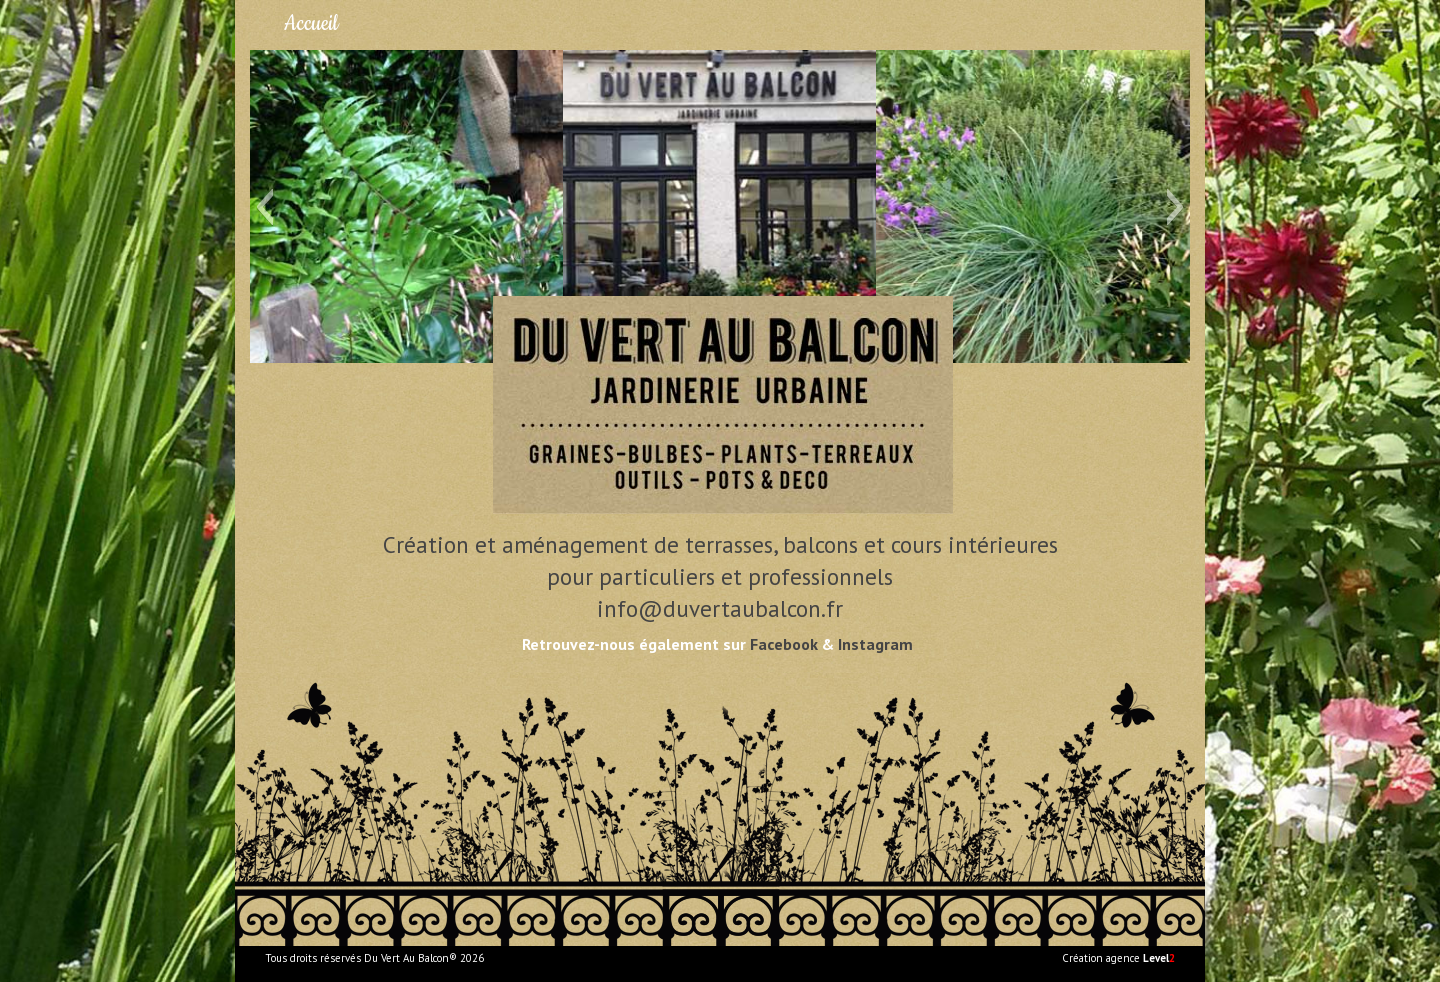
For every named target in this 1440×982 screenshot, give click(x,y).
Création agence (1118, 958)
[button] (264, 207)
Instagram (875, 644)
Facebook (784, 644)
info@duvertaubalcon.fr (720, 608)
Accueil (311, 23)
